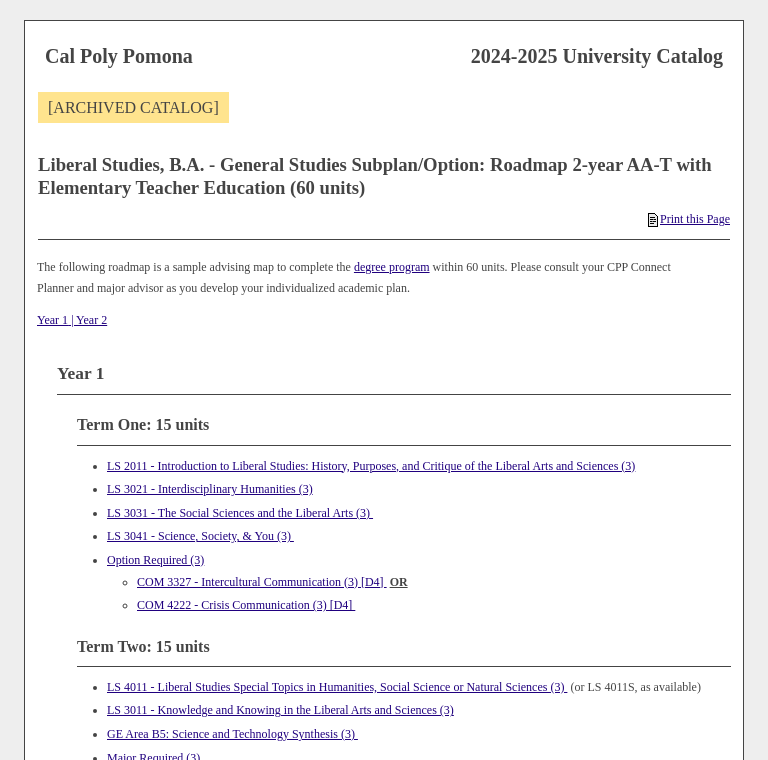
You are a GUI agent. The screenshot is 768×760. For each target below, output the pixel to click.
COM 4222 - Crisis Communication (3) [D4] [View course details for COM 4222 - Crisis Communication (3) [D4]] (246, 605)
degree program (392, 267)
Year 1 (52, 320)
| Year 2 (87, 320)
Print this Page (689, 219)
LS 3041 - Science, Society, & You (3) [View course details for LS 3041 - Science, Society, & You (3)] (200, 536)
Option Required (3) (155, 560)
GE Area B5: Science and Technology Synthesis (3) (232, 734)
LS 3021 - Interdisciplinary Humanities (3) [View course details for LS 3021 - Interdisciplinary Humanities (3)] (210, 489)
